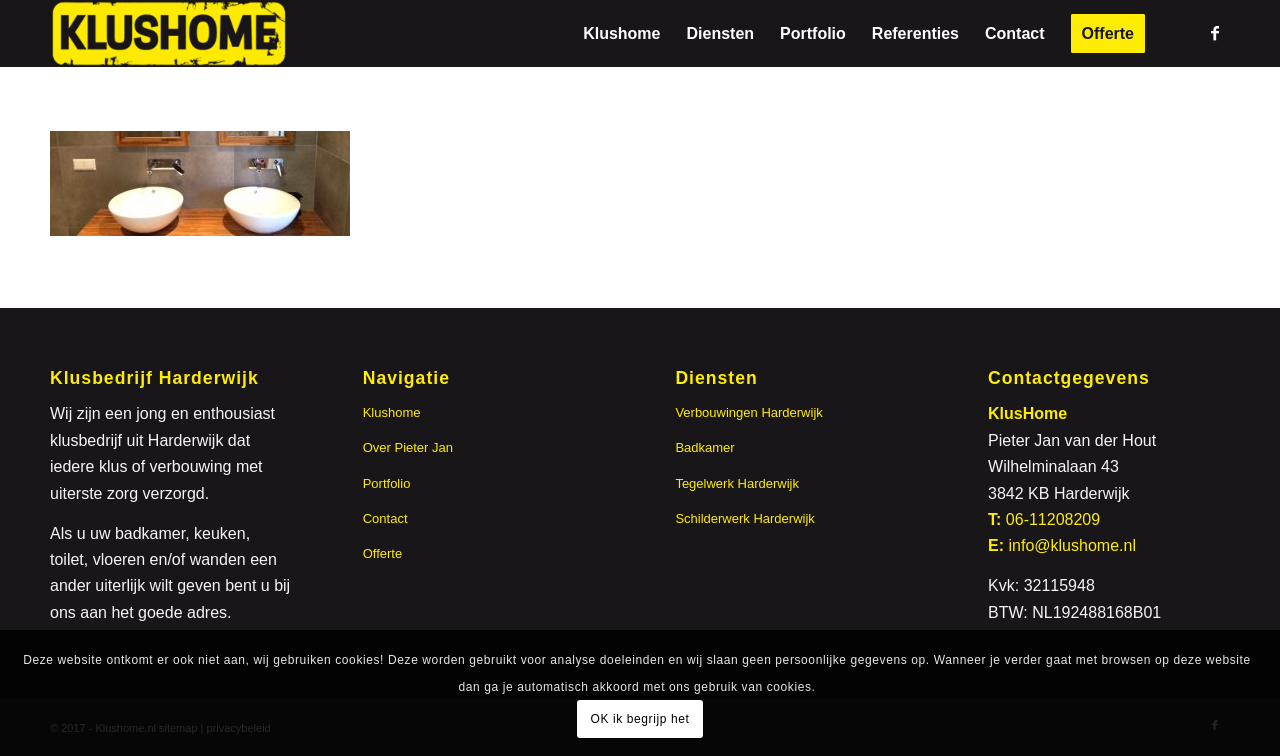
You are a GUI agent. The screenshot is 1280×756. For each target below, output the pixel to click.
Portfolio (387, 483)
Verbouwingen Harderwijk (748, 412)
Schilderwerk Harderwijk (744, 518)
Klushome (392, 412)
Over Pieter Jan (408, 447)
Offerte (383, 553)
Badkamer (704, 447)
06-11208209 (1053, 519)
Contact (385, 518)
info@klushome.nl (1072, 545)
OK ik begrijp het (640, 719)
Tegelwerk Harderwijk (737, 483)
